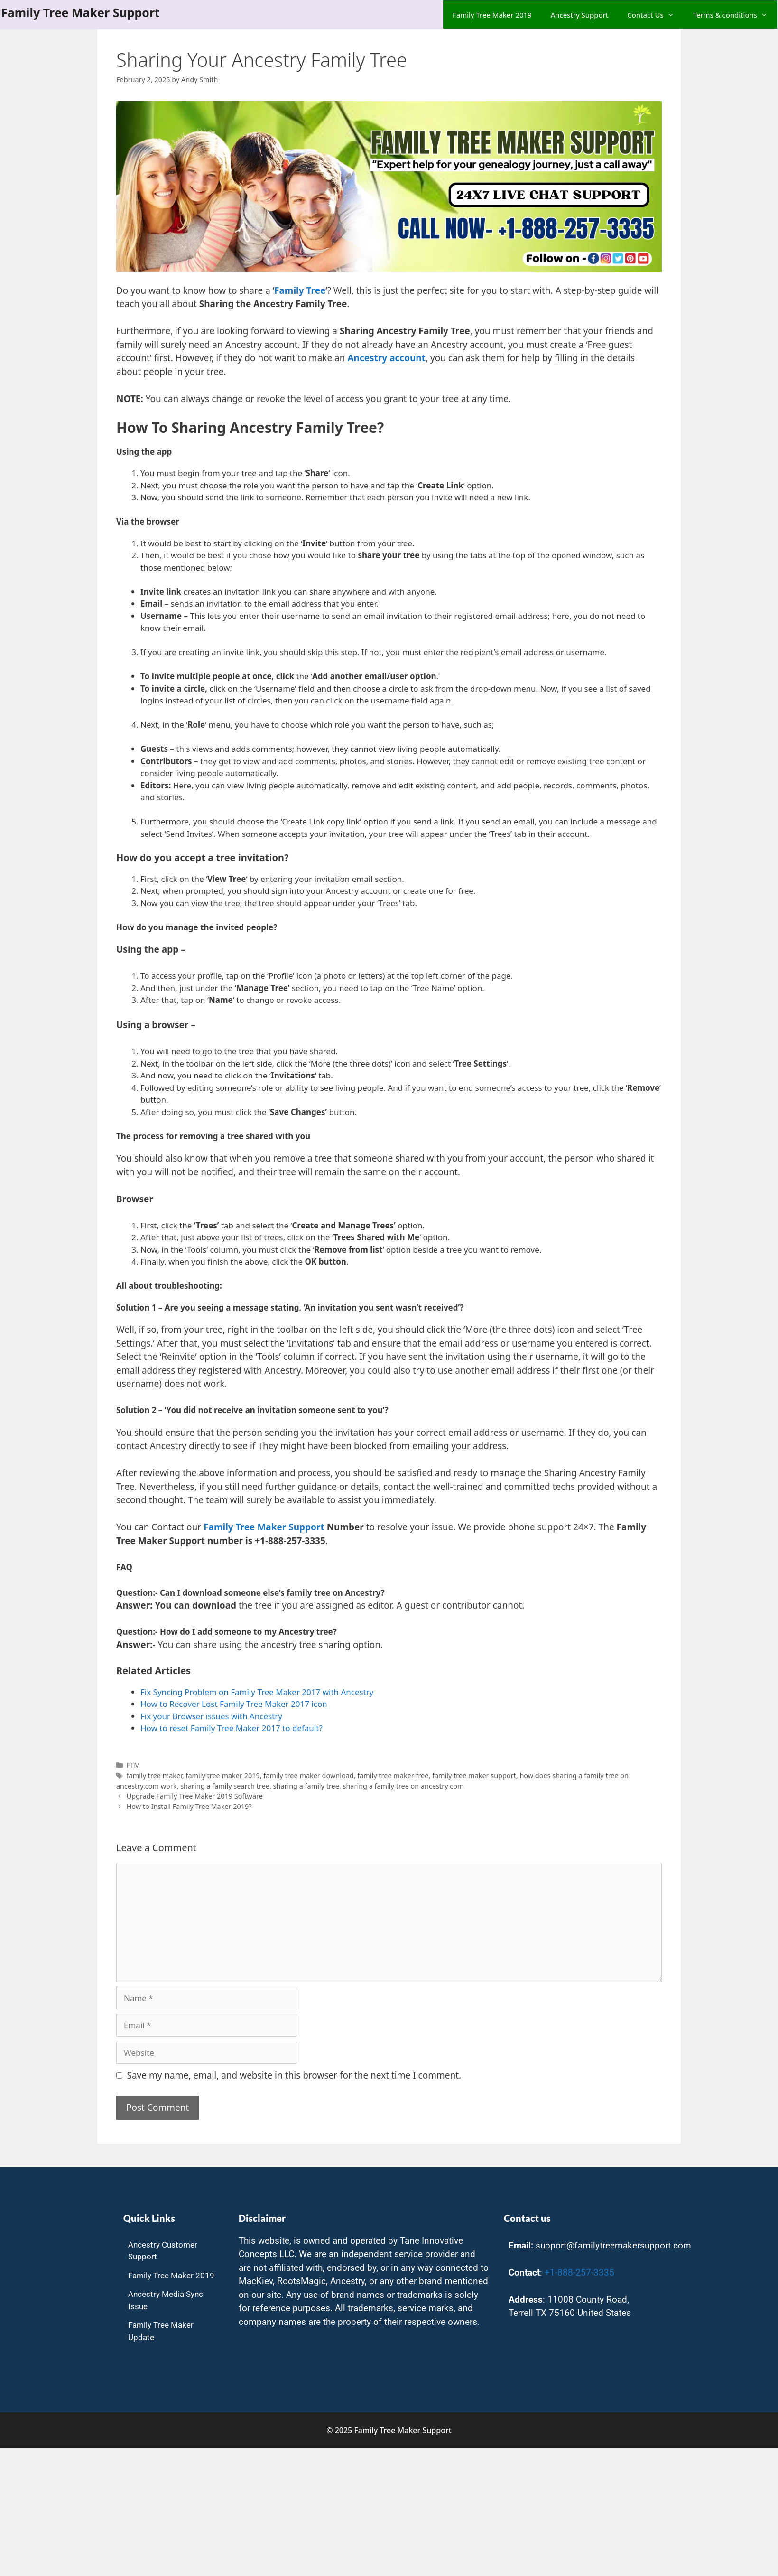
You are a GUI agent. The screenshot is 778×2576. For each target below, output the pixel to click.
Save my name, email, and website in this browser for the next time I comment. (294, 2075)
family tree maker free (392, 1775)
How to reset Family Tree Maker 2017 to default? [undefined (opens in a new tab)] (231, 1728)
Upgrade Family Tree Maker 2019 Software (195, 1795)
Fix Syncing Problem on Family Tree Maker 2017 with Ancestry (257, 1691)
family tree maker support (474, 1775)
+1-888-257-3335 (579, 2272)
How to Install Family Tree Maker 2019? (189, 1806)
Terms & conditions (735, 14)
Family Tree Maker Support (80, 12)
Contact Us (655, 14)
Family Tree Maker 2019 (492, 14)
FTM (133, 1765)
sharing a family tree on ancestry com (403, 1785)
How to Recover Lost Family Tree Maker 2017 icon (233, 1703)
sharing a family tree (306, 1785)
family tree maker (154, 1775)
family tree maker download (308, 1775)
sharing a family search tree (224, 1785)
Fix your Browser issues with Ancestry (211, 1716)
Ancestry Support (580, 14)
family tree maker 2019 (222, 1775)
